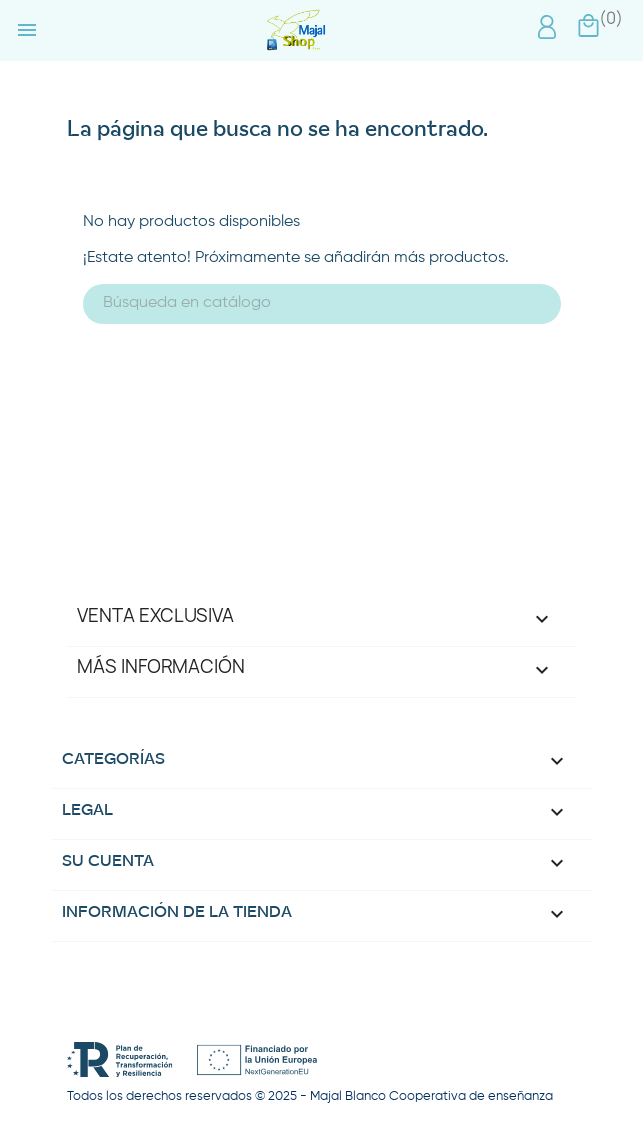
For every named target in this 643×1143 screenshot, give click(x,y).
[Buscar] (322, 304)
